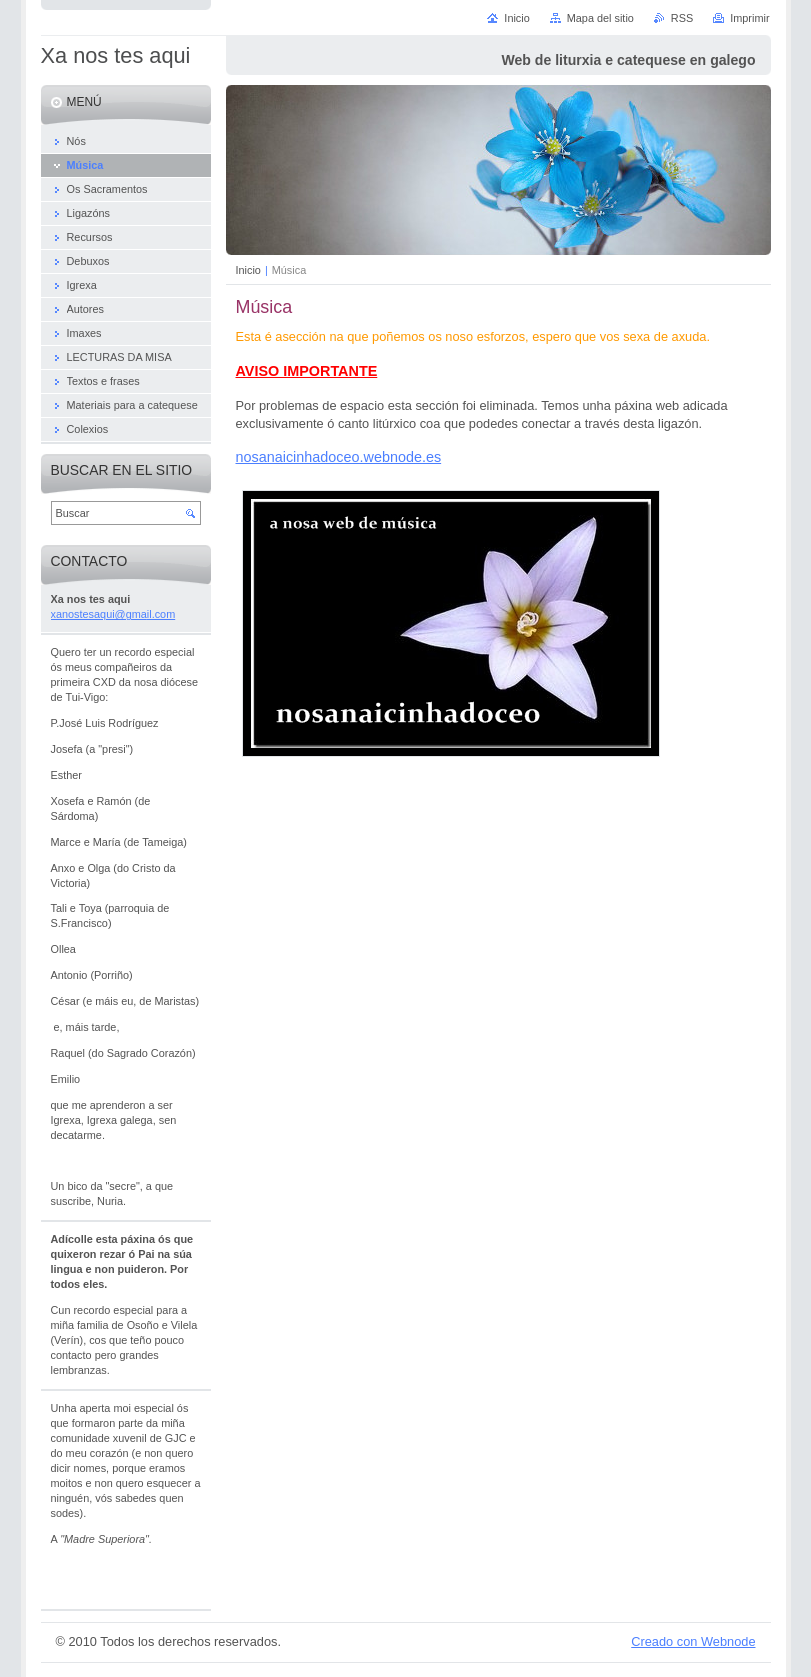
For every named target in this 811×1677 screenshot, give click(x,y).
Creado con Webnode (693, 1641)
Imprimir (749, 18)
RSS (682, 18)
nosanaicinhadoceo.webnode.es (339, 457)
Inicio (248, 270)
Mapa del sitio (600, 18)
